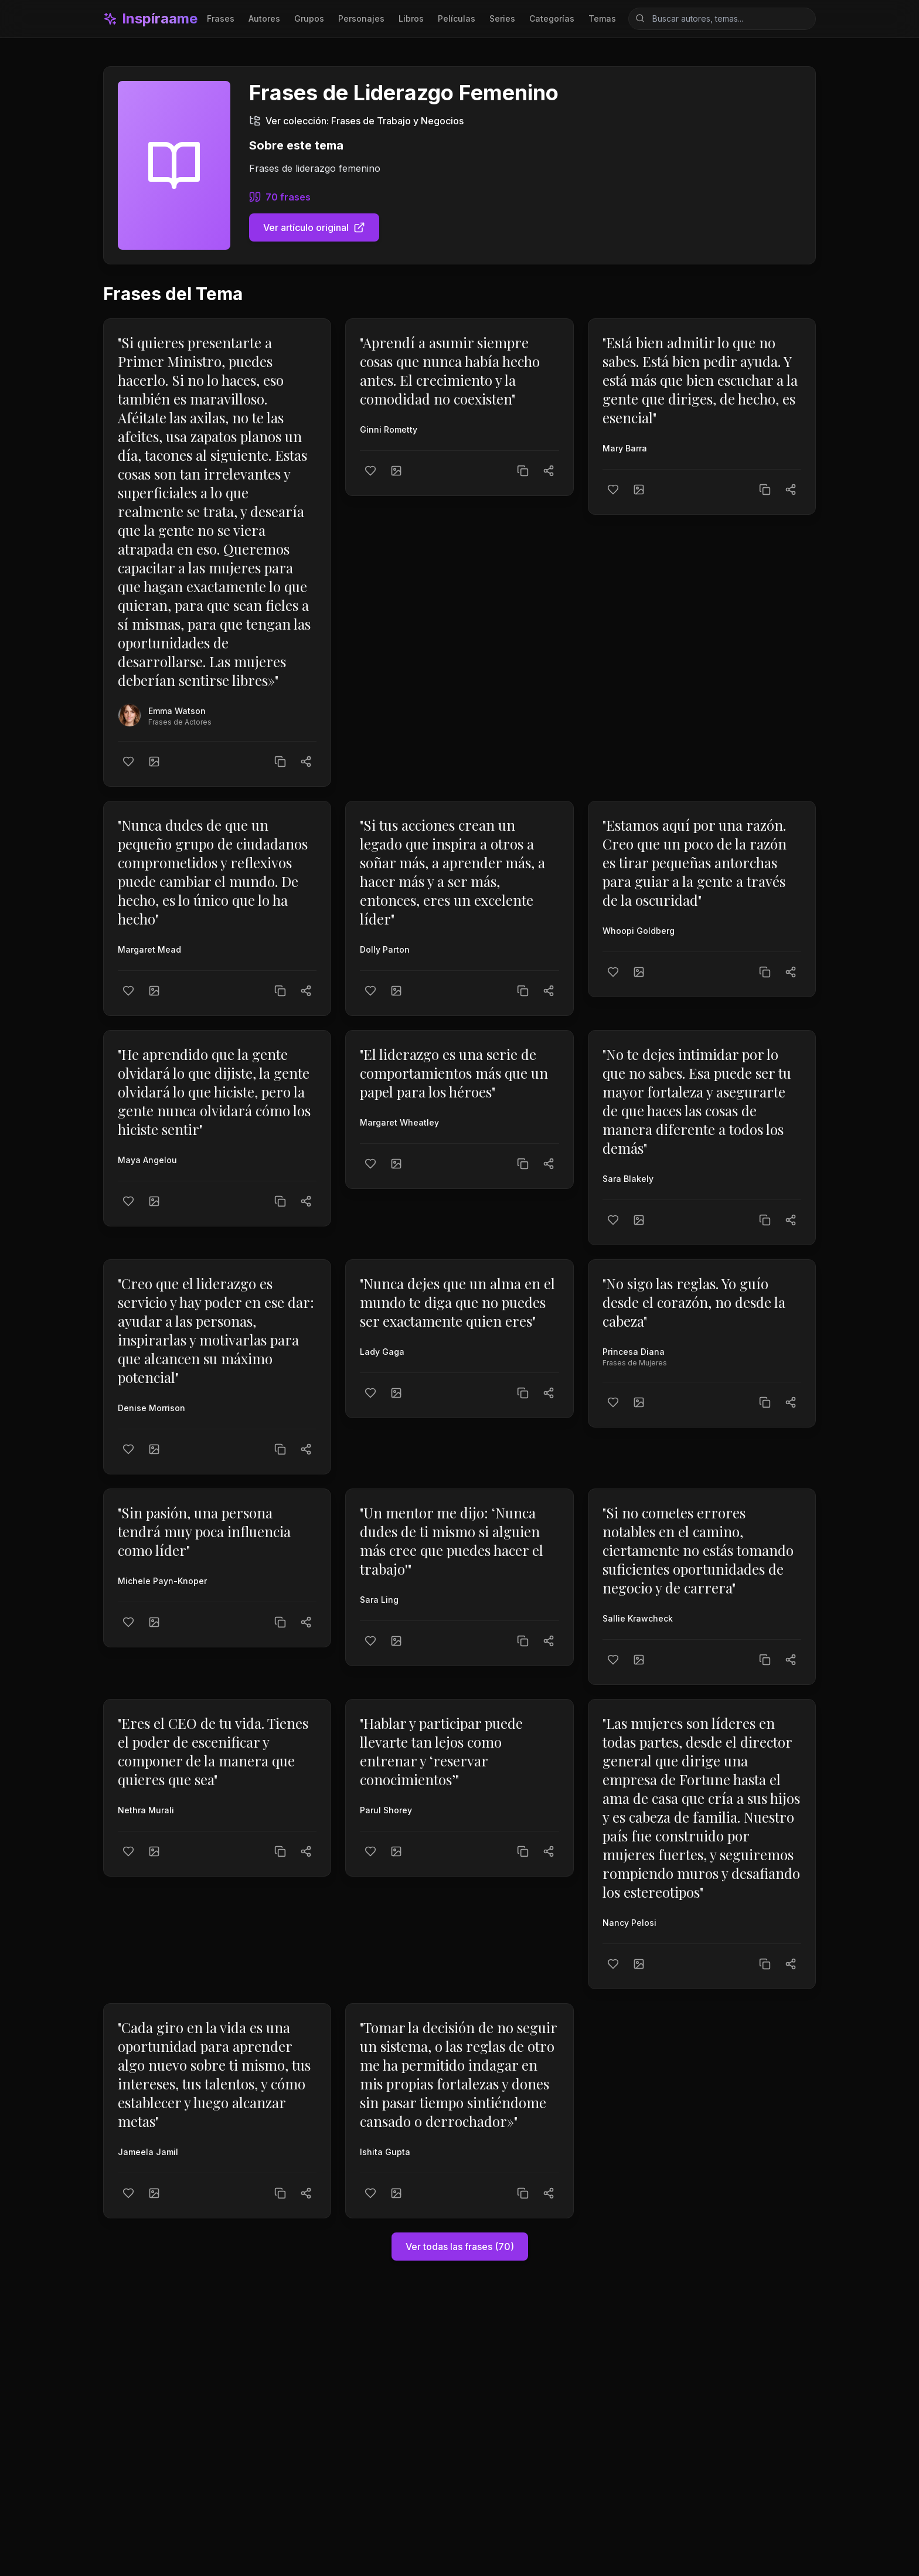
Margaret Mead (149, 949)
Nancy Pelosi (629, 1923)
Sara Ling (379, 1600)
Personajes (361, 18)
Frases (220, 18)
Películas (456, 18)
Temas (602, 18)
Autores (264, 18)
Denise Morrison (151, 1408)
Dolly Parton (385, 949)
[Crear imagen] (154, 761)
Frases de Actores (180, 722)
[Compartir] (305, 761)
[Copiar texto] (280, 761)
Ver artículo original (314, 227)
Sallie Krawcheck (638, 1618)
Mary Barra (625, 448)
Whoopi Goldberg (639, 931)
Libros (411, 18)
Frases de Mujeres (635, 1362)
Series (502, 18)
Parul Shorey (386, 1810)
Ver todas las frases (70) (460, 2246)
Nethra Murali (146, 1810)
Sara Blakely (628, 1179)
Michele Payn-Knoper (162, 1581)
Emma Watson (177, 711)
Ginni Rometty (388, 429)
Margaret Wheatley (399, 1122)
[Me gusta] (128, 761)
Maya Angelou (147, 1160)
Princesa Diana (634, 1352)
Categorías (551, 18)
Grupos (309, 18)
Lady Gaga (382, 1352)
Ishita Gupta (385, 2152)
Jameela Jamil (148, 2152)
